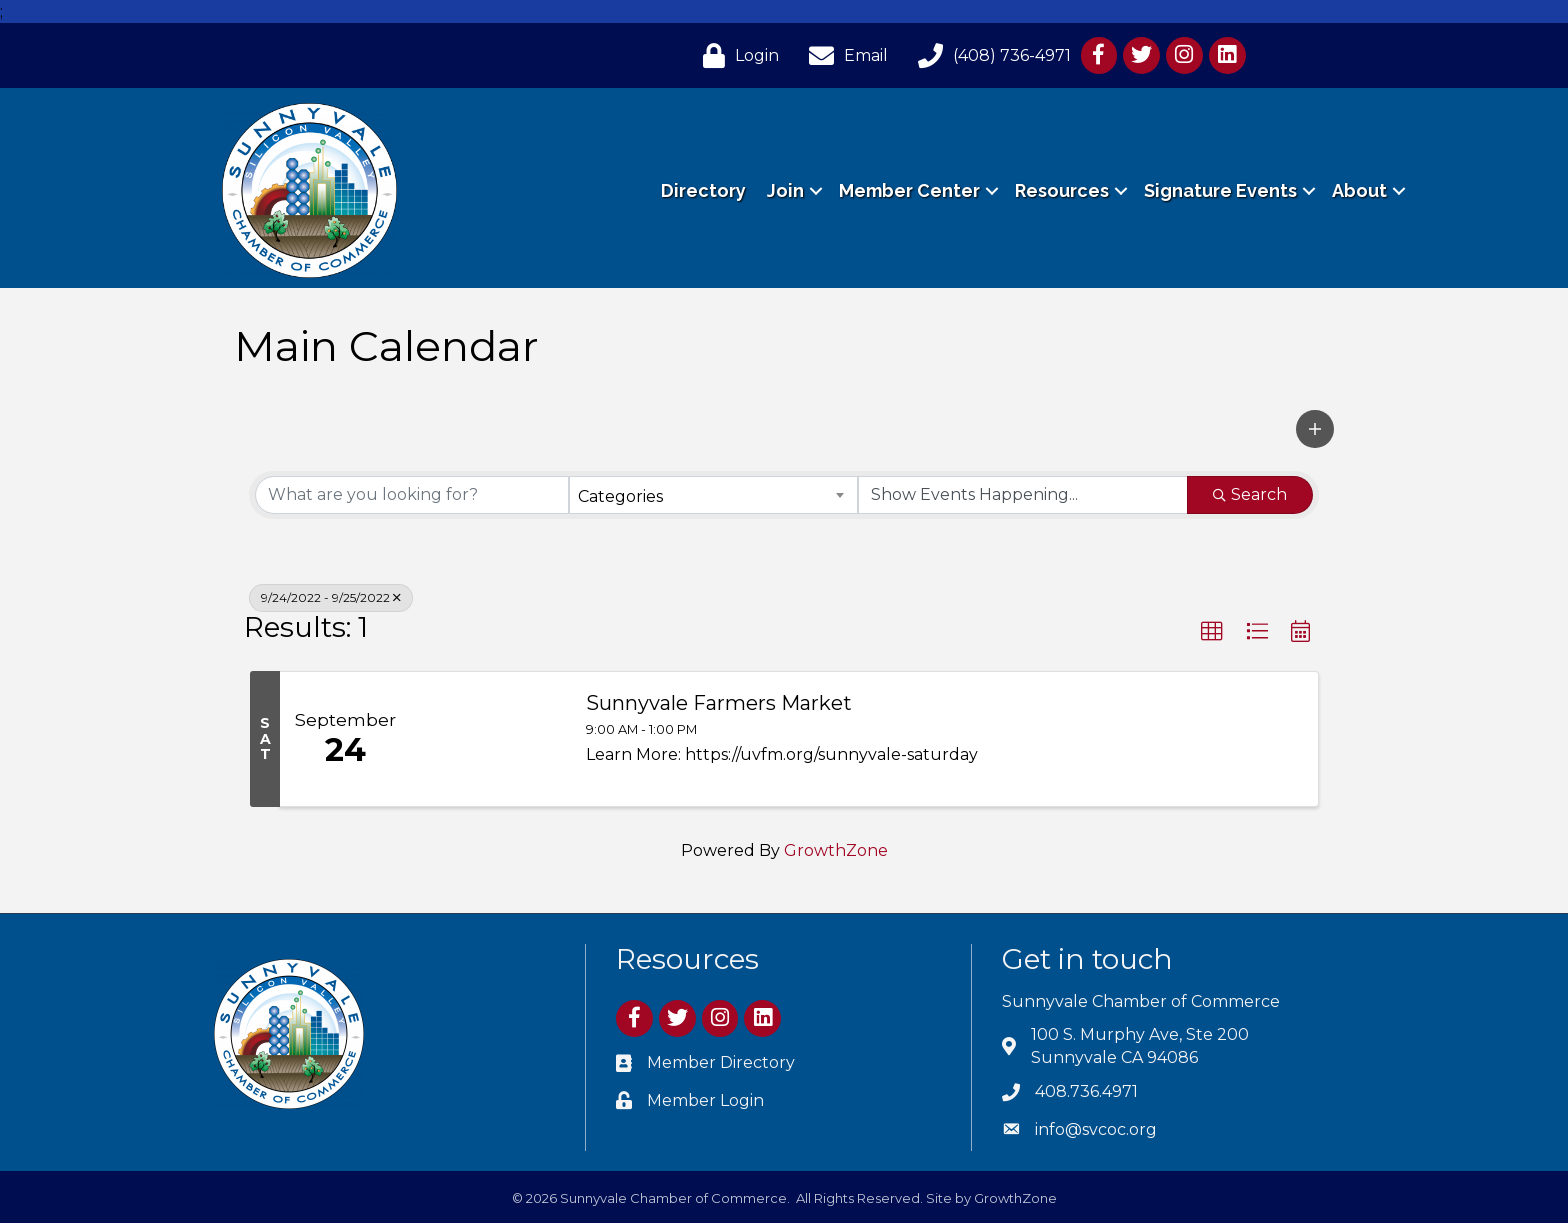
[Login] (736, 55)
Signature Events (1220, 190)
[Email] (843, 55)
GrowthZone (836, 850)
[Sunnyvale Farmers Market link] (488, 739)
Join (785, 190)
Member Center (909, 190)
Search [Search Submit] (1250, 494)
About (1359, 190)
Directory (703, 190)
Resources (1062, 190)
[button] (1315, 429)
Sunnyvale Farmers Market (719, 703)
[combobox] (713, 495)
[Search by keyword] (412, 495)
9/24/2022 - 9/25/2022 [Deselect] (331, 597)
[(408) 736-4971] (989, 55)
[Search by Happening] (1023, 495)
